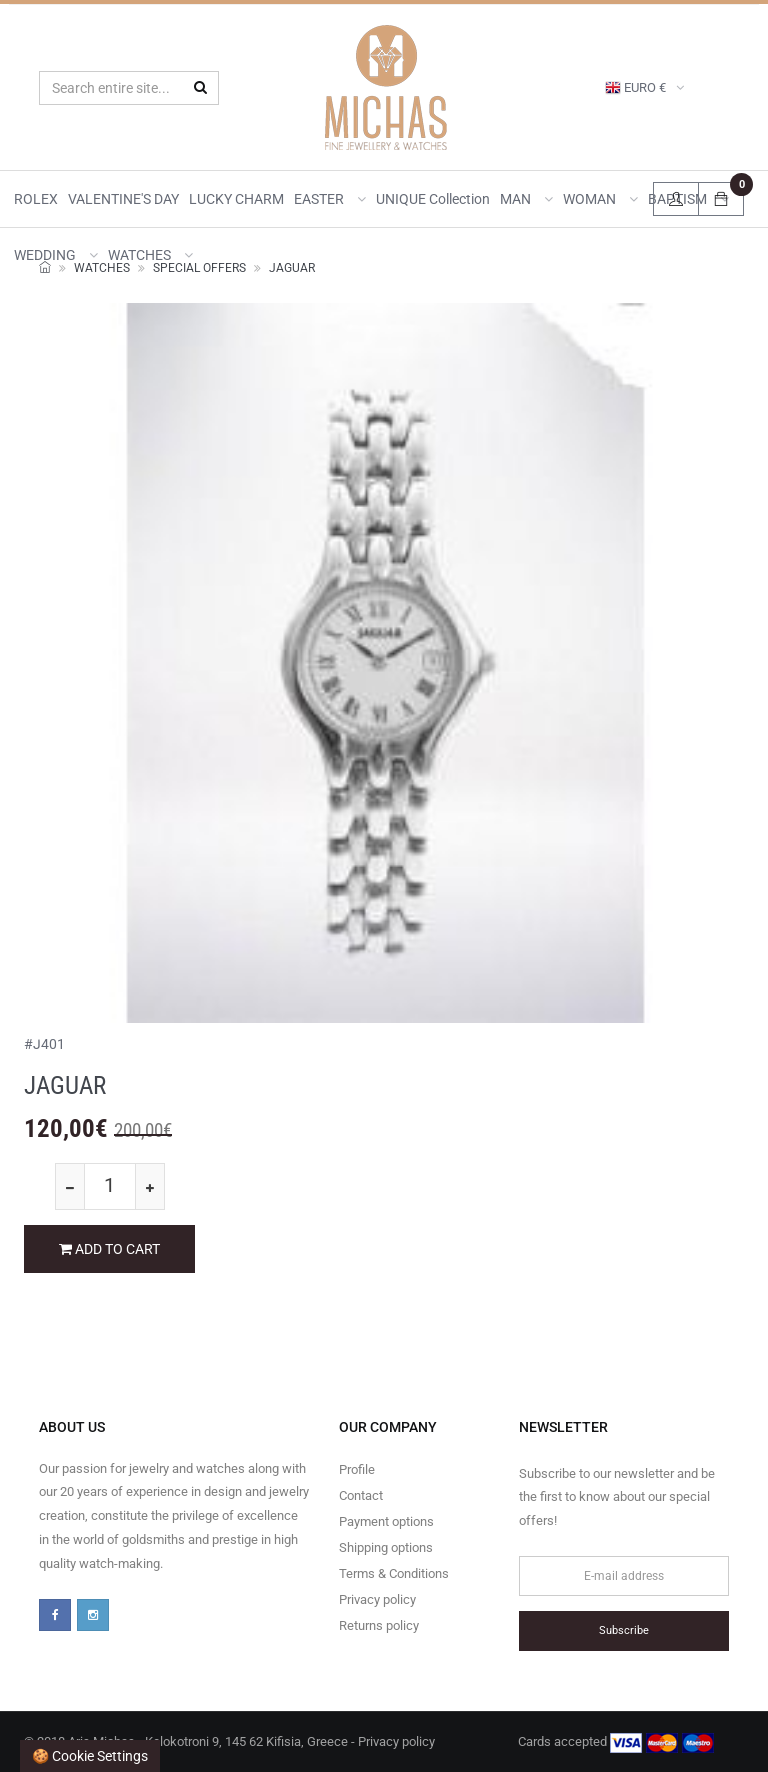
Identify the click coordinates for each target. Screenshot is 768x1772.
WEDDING (56, 255)
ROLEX (36, 199)
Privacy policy (377, 1599)
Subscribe (624, 1630)
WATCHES (150, 255)
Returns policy (379, 1625)
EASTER (330, 199)
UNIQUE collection (433, 199)
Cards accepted (616, 1743)
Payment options (386, 1521)
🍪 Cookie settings (90, 1756)
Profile (357, 1469)
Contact (361, 1495)
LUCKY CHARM (236, 199)
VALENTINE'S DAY (123, 199)
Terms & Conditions (394, 1573)
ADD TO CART (109, 1249)
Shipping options (386, 1547)
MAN (526, 199)
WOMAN (600, 199)
